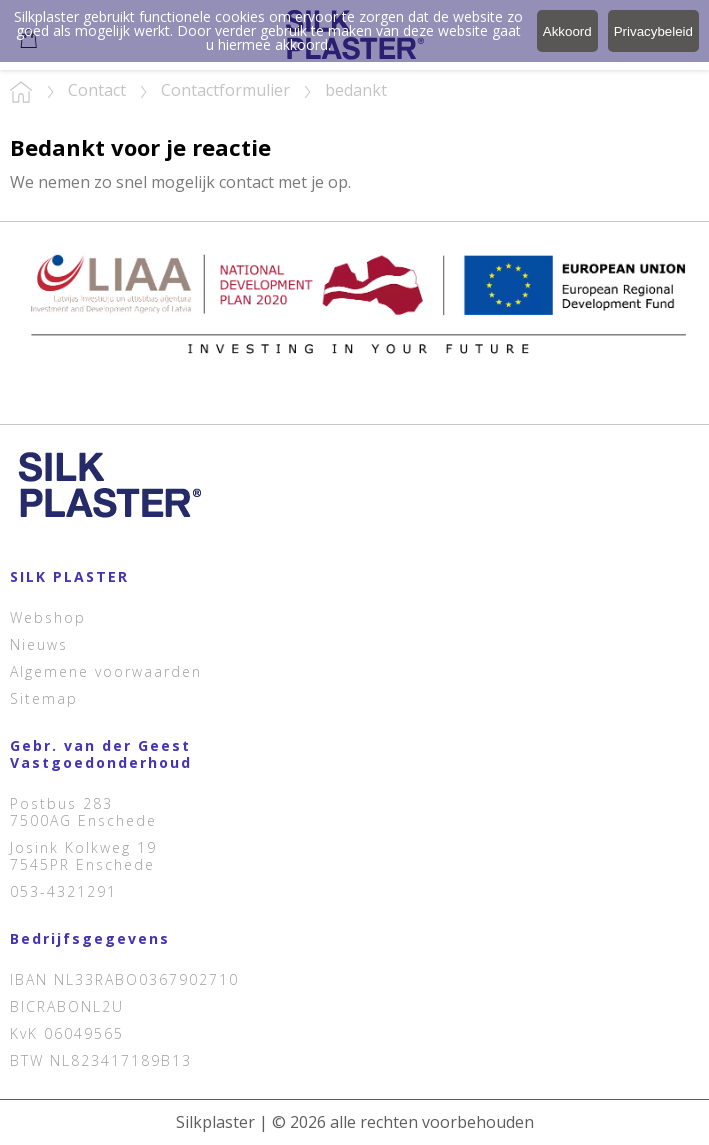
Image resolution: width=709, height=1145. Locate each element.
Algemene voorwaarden (106, 671)
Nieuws (39, 644)
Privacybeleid (653, 31)
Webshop (48, 617)
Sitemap (44, 698)
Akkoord (567, 31)
